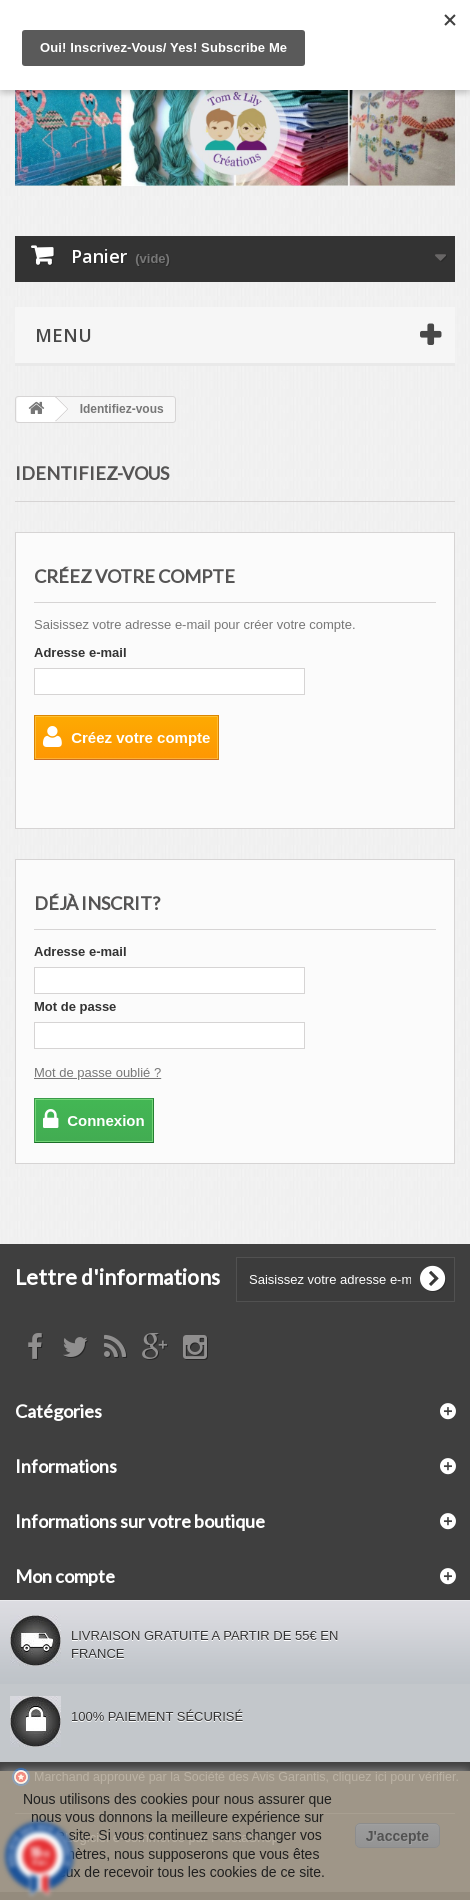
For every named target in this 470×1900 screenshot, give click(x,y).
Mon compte (65, 1576)
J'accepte (397, 1836)
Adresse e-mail (80, 652)
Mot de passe (75, 1006)
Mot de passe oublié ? (97, 1072)
